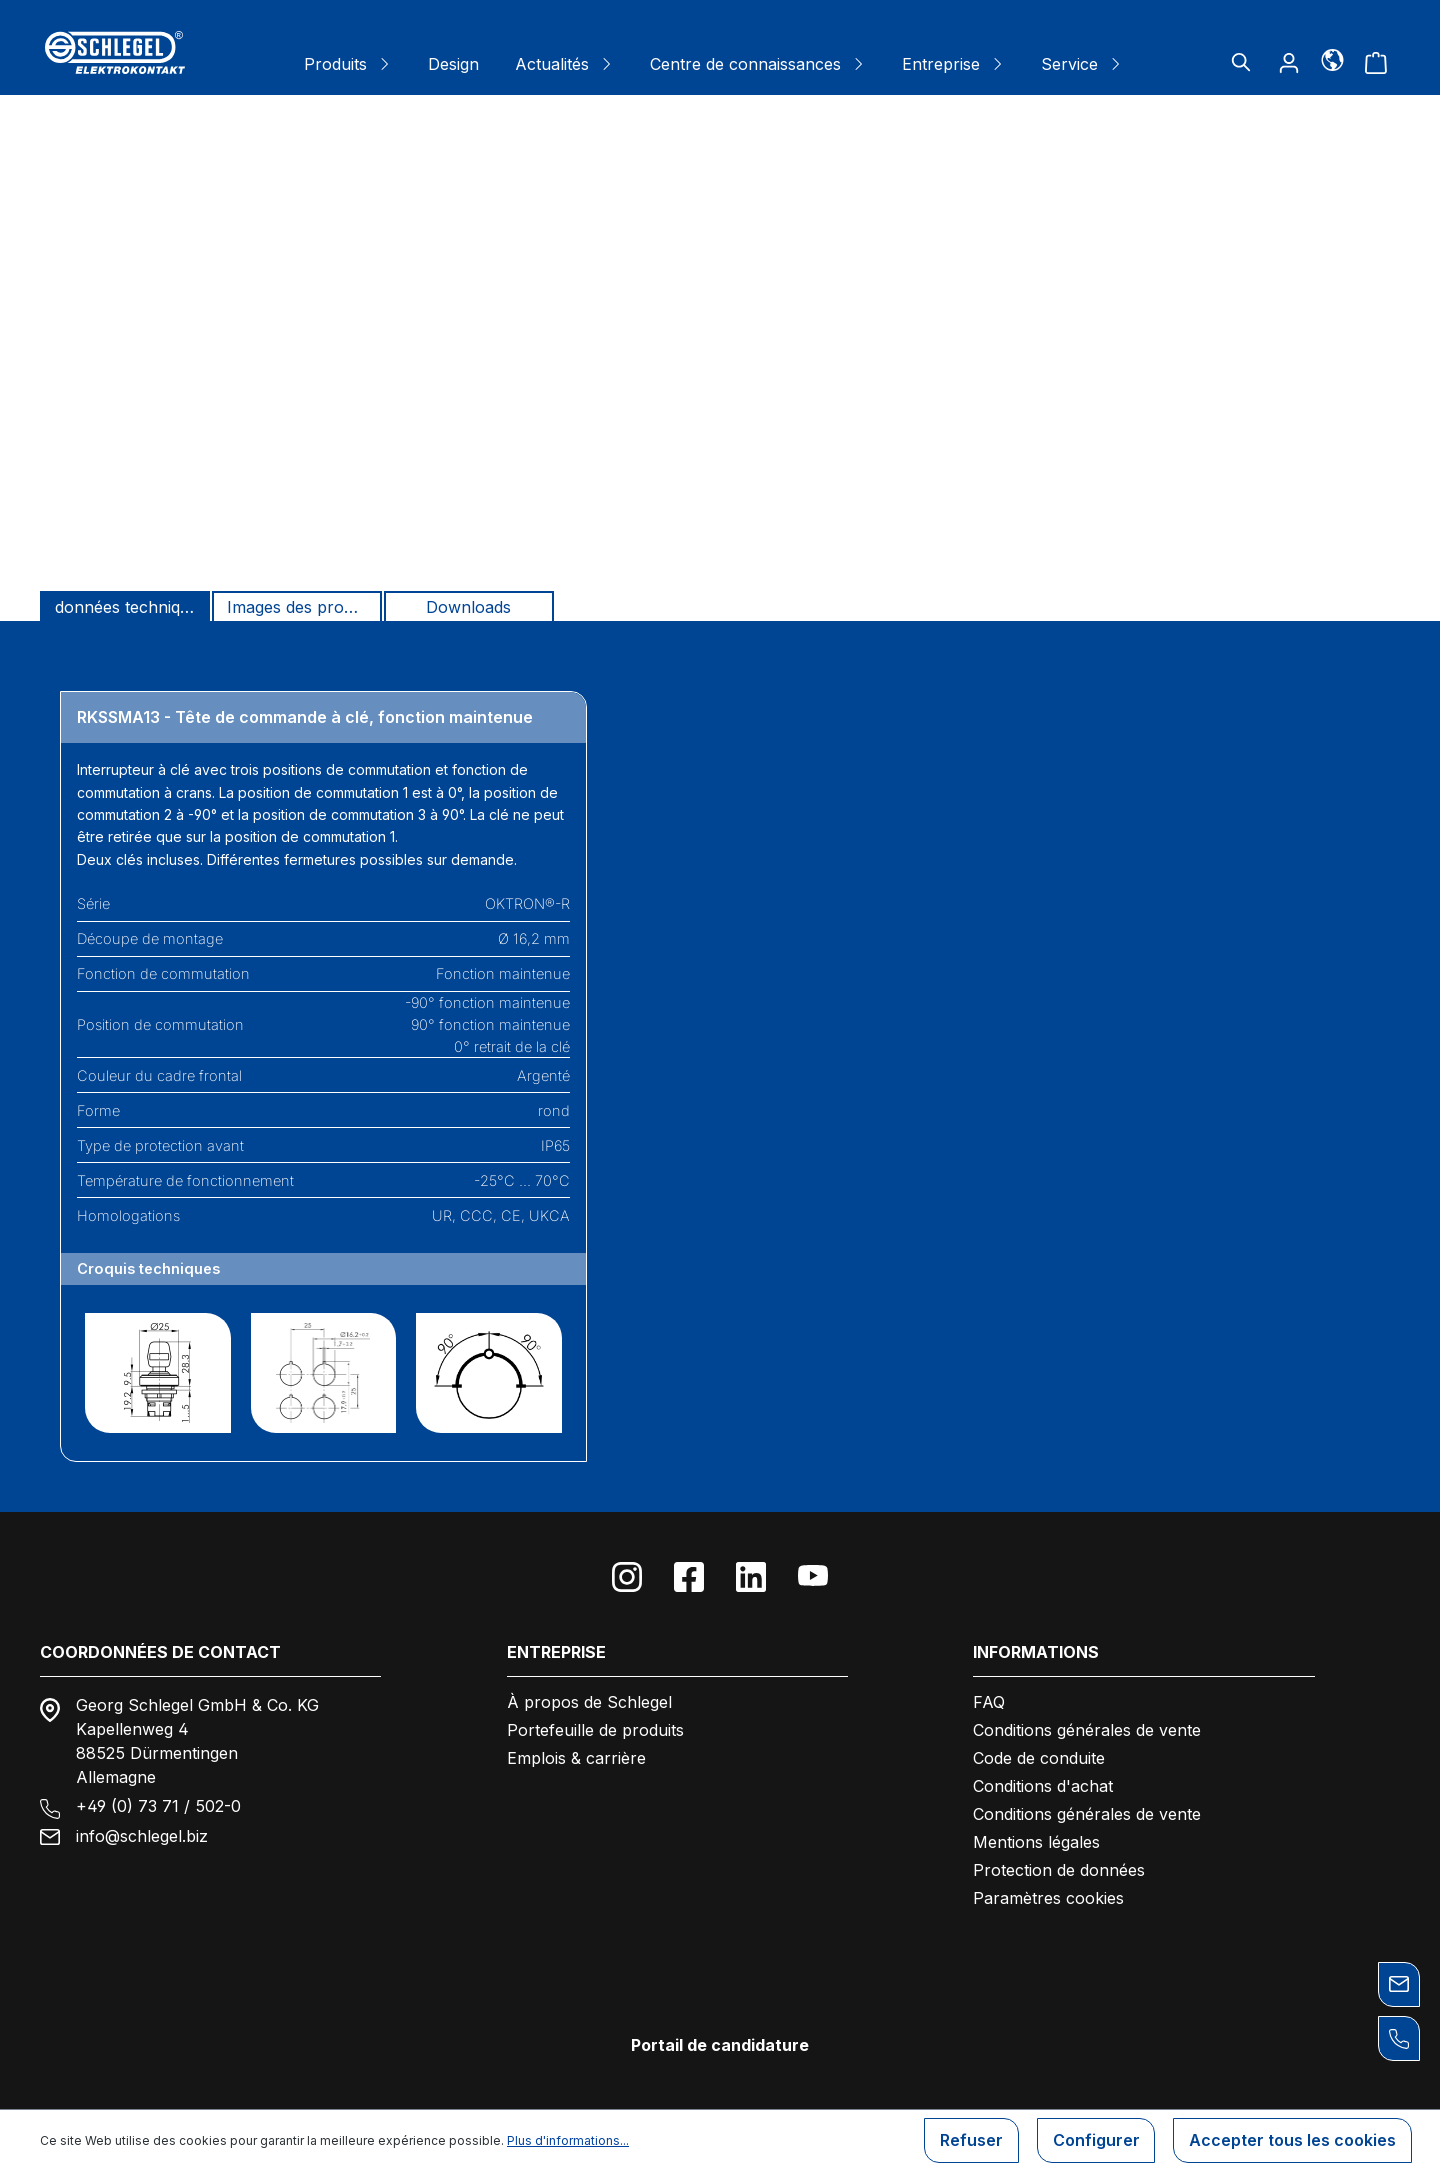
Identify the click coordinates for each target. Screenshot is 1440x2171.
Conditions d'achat (1043, 1786)
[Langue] (1332, 59)
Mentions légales (1036, 1842)
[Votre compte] (1289, 62)
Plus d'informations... (568, 2140)
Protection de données (1059, 1870)
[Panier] (1376, 62)
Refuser (970, 2141)
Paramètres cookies (1048, 1898)
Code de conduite (1039, 1758)
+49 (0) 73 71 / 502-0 (158, 1806)
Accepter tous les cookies (1292, 2141)
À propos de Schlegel (589, 1702)
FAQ (989, 1702)
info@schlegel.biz (142, 1836)
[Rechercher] (1241, 62)
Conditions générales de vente (1087, 1730)
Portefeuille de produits (595, 1730)
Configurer (1095, 2141)
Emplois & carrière (576, 1758)
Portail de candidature (720, 2045)
